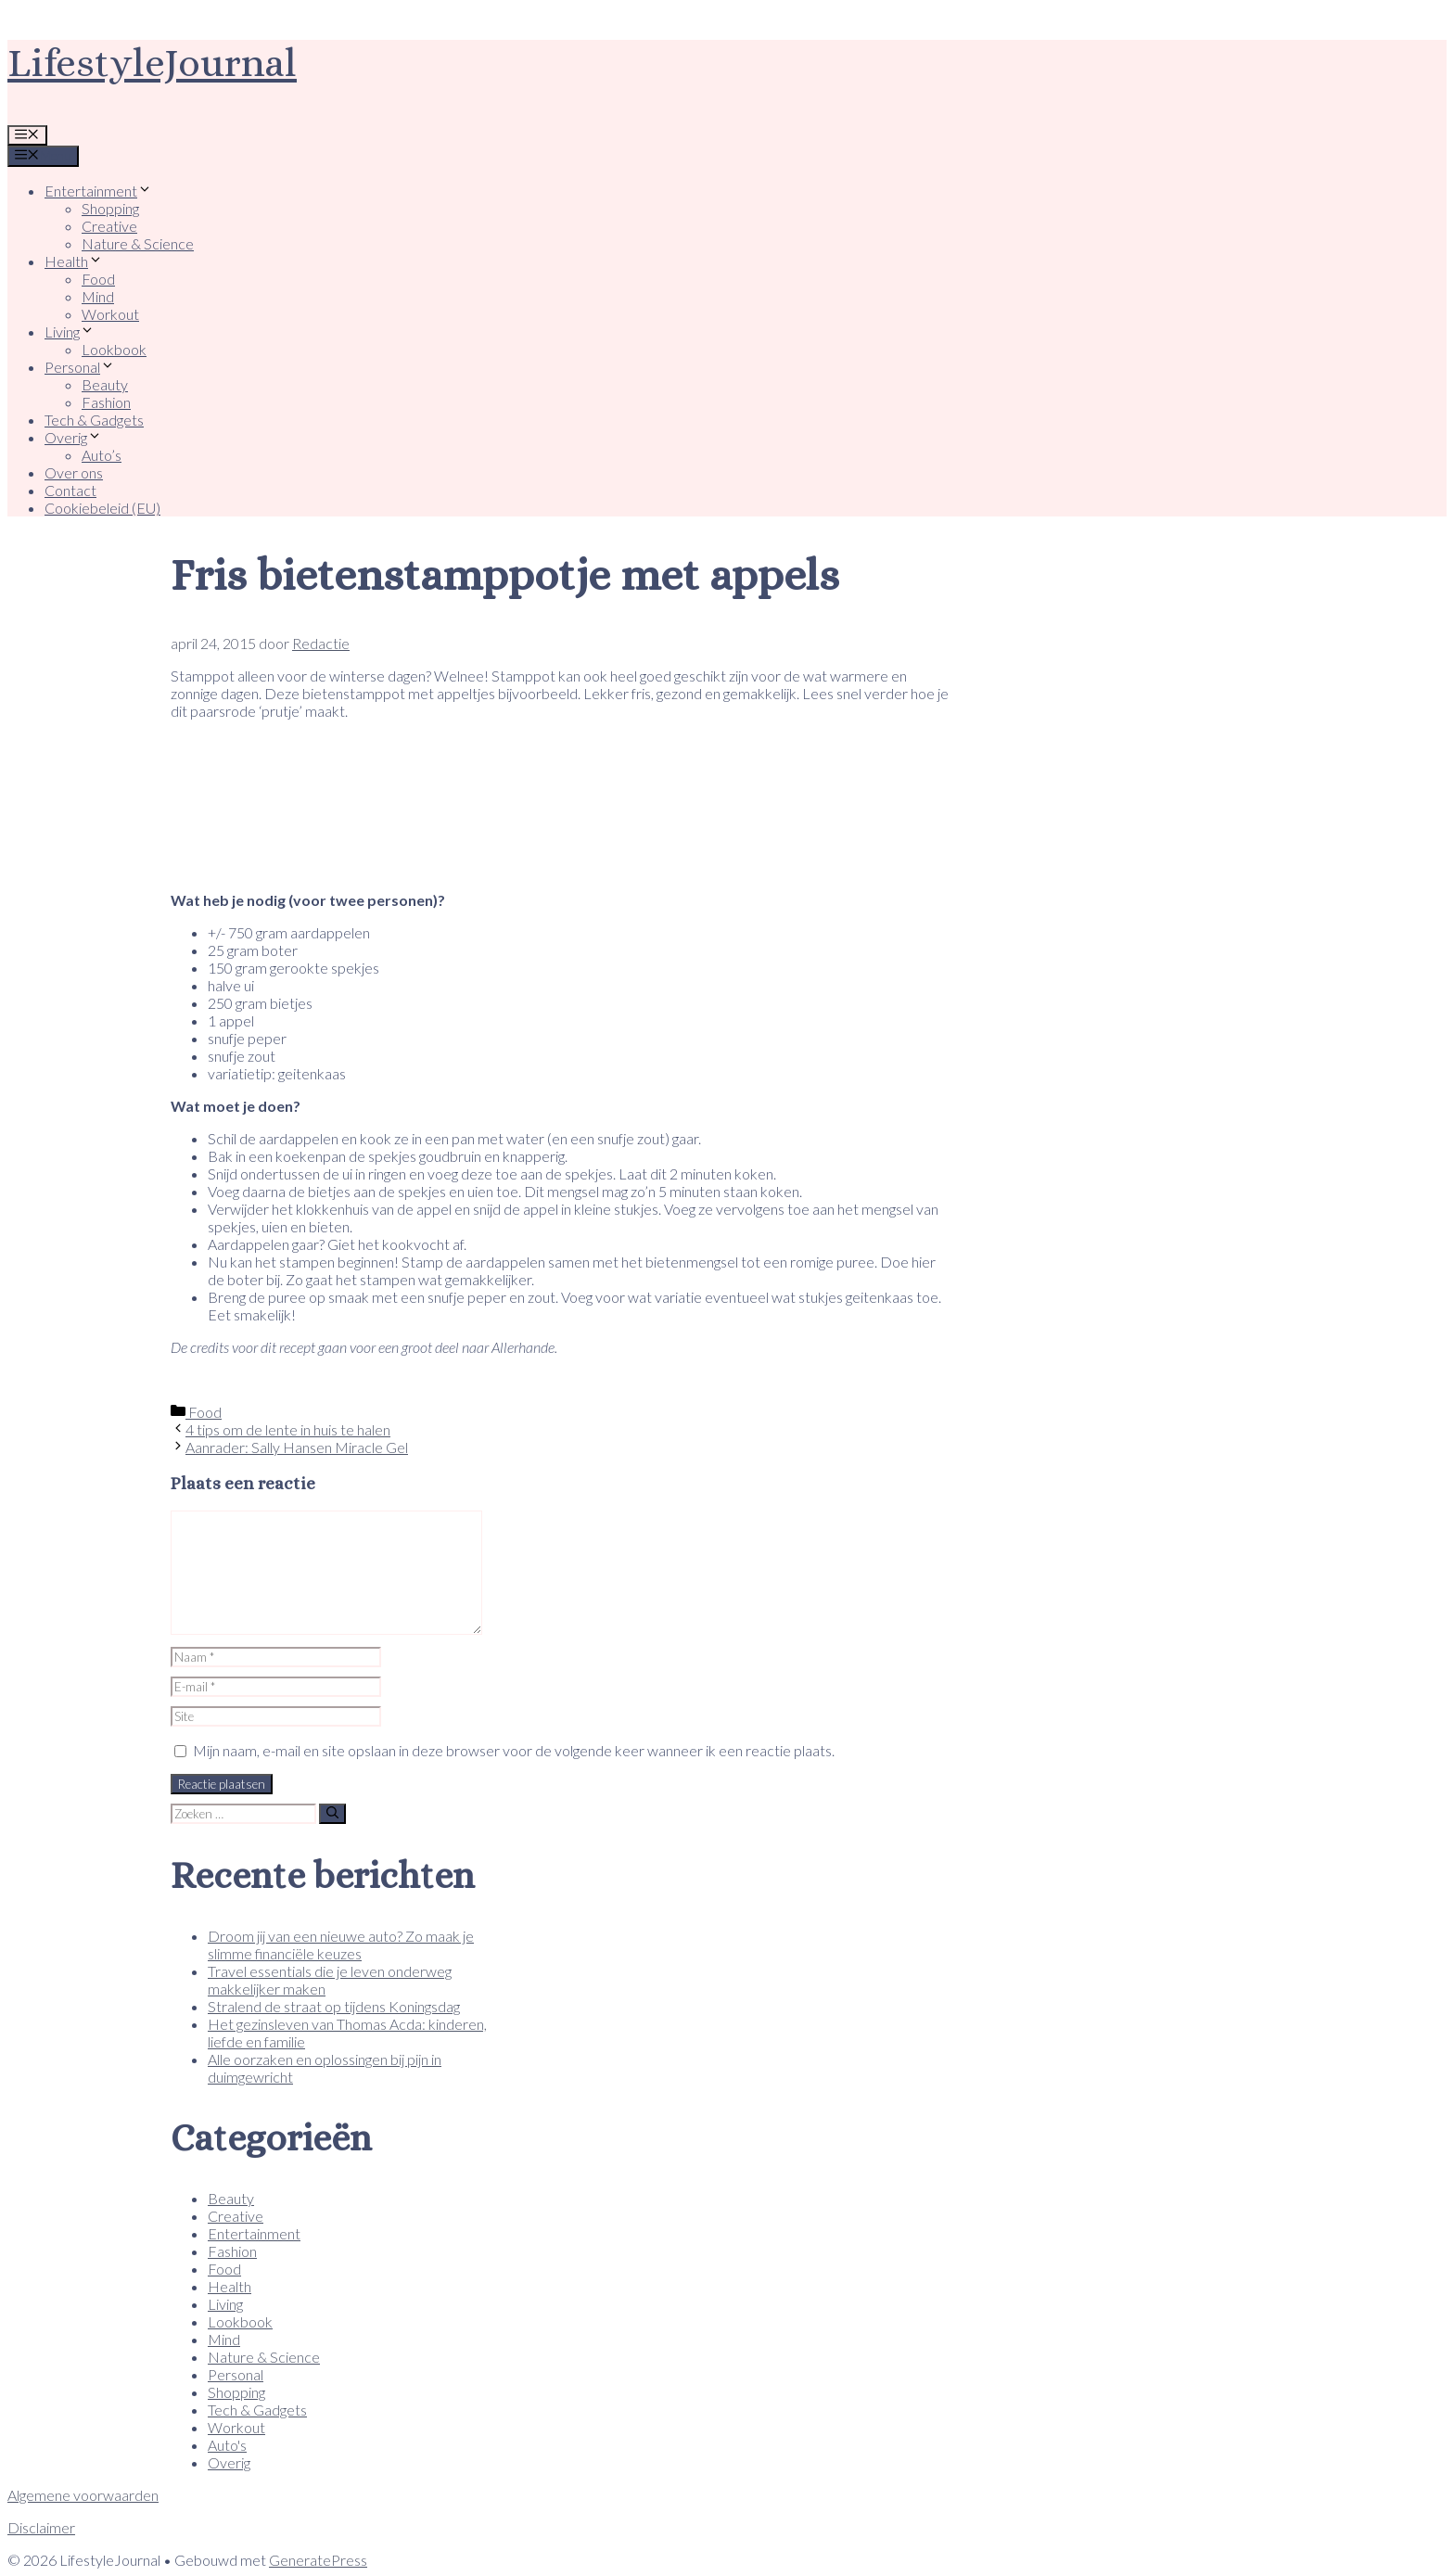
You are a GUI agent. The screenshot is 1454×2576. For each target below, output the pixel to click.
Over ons (74, 472)
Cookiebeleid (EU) (102, 507)
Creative (109, 226)
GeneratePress (318, 2560)
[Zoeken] (332, 1814)
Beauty (105, 384)
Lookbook (114, 349)
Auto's (227, 2445)
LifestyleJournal (152, 62)
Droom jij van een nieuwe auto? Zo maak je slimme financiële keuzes (341, 1944)
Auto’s (101, 455)
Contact (70, 490)
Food (98, 278)
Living (70, 331)
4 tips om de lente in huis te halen (287, 1429)
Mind (98, 296)
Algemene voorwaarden (83, 2495)
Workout (110, 314)
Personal (80, 367)
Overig (73, 437)
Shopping (110, 208)
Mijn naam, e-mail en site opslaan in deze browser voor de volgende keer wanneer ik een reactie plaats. (514, 1750)
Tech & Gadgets (94, 419)
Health (74, 261)
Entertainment (98, 190)
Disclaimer (41, 2527)
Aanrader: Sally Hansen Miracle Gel (296, 1447)
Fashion (106, 402)
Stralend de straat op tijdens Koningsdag (334, 2006)
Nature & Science (138, 243)
